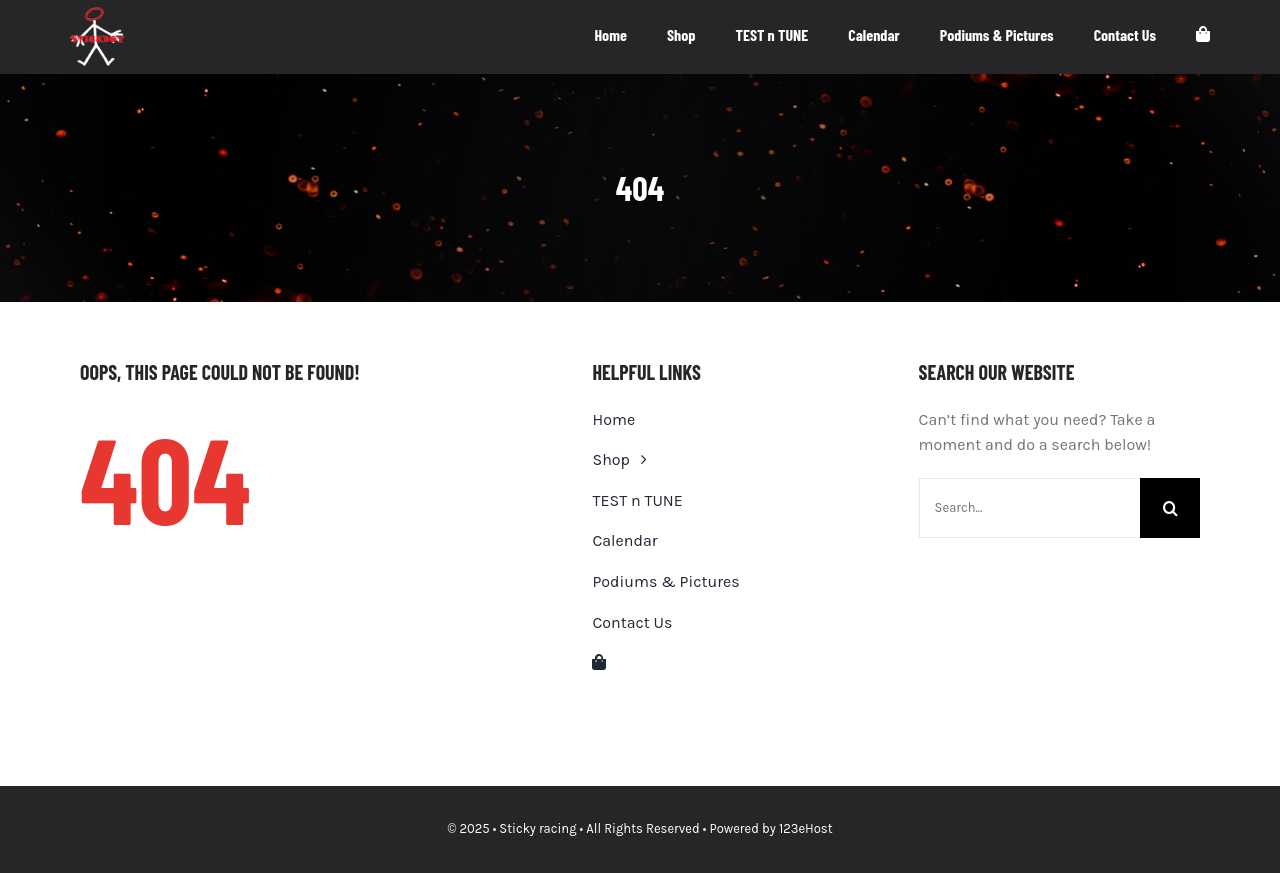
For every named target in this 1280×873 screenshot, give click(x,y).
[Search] (1170, 508)
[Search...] (1029, 508)
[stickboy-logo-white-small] (97, 14)
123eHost (806, 828)
